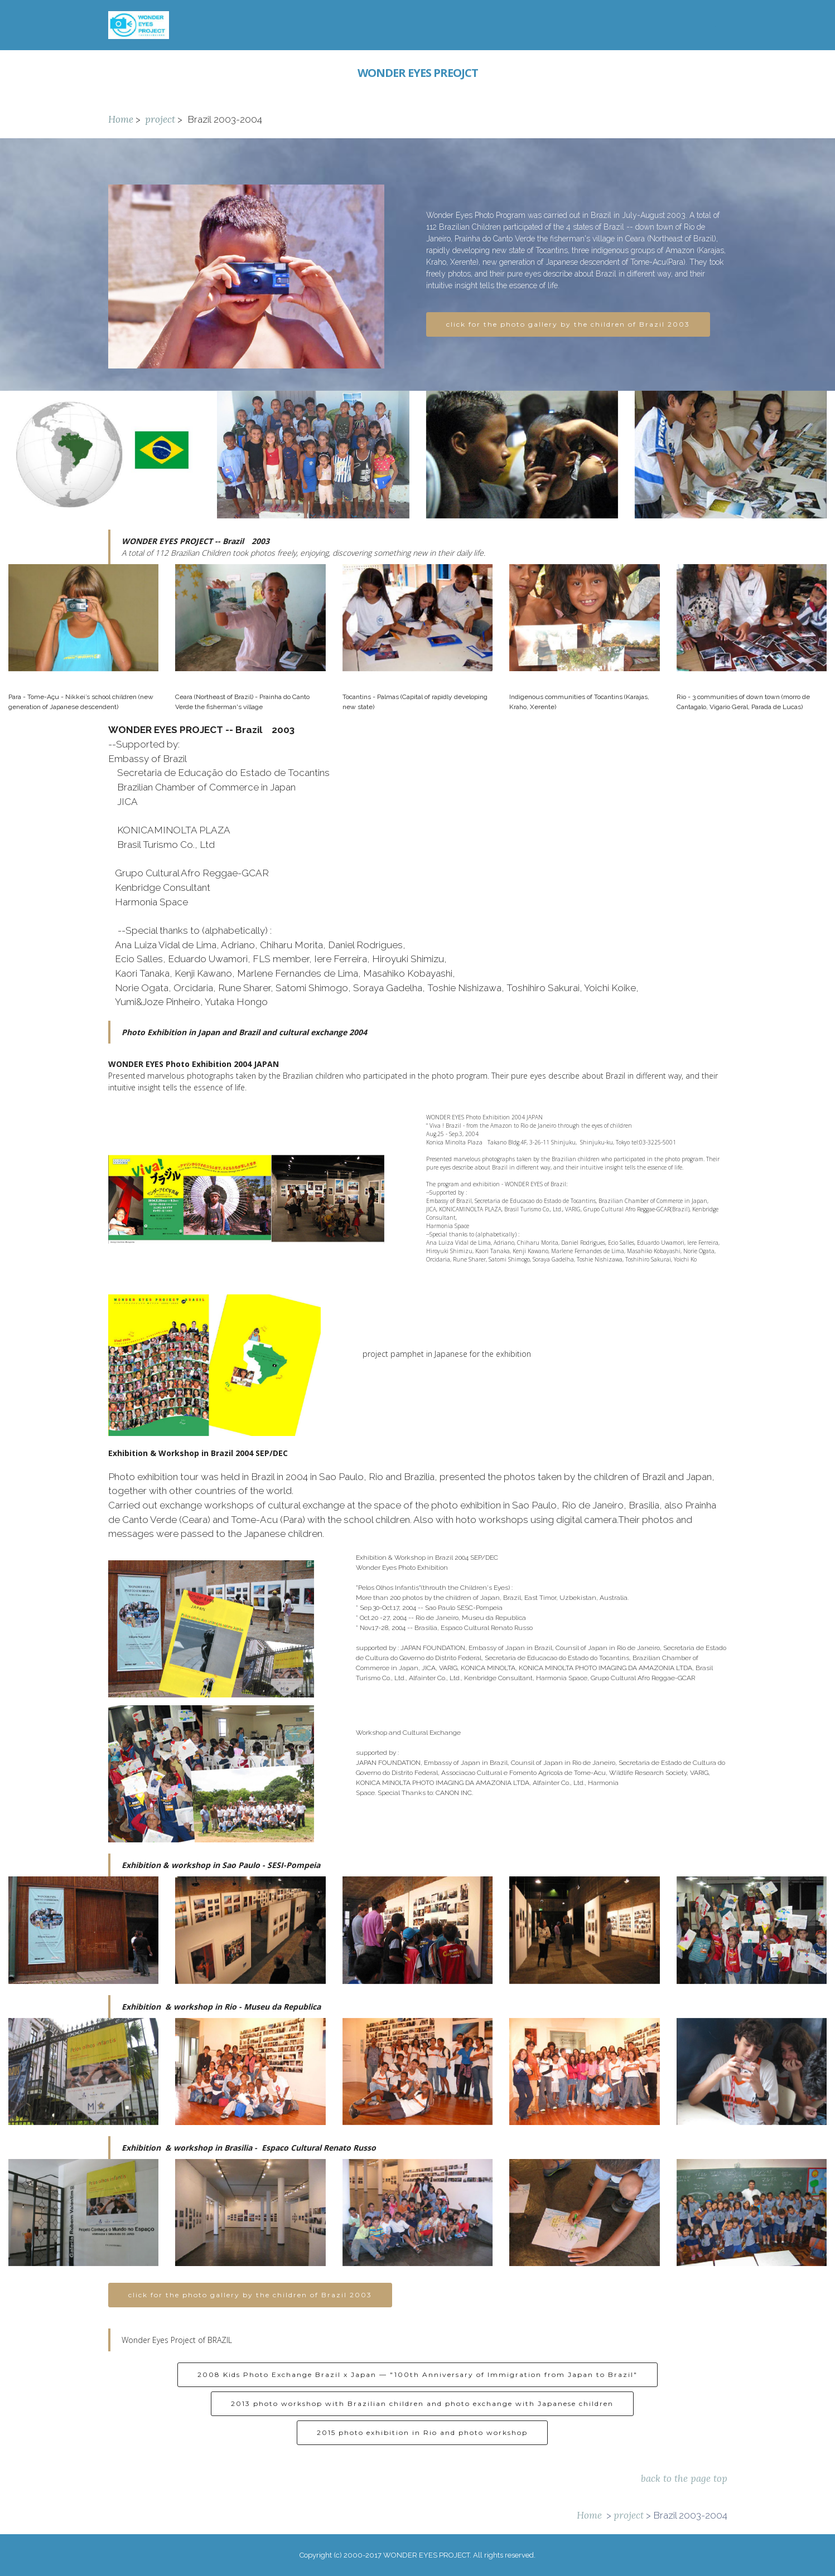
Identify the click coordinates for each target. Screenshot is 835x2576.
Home (120, 119)
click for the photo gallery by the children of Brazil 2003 (568, 325)
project (160, 119)
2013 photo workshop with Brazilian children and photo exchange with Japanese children (422, 2427)
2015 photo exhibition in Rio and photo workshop (422, 2456)
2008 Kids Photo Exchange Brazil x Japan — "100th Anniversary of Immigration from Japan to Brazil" (417, 2398)
